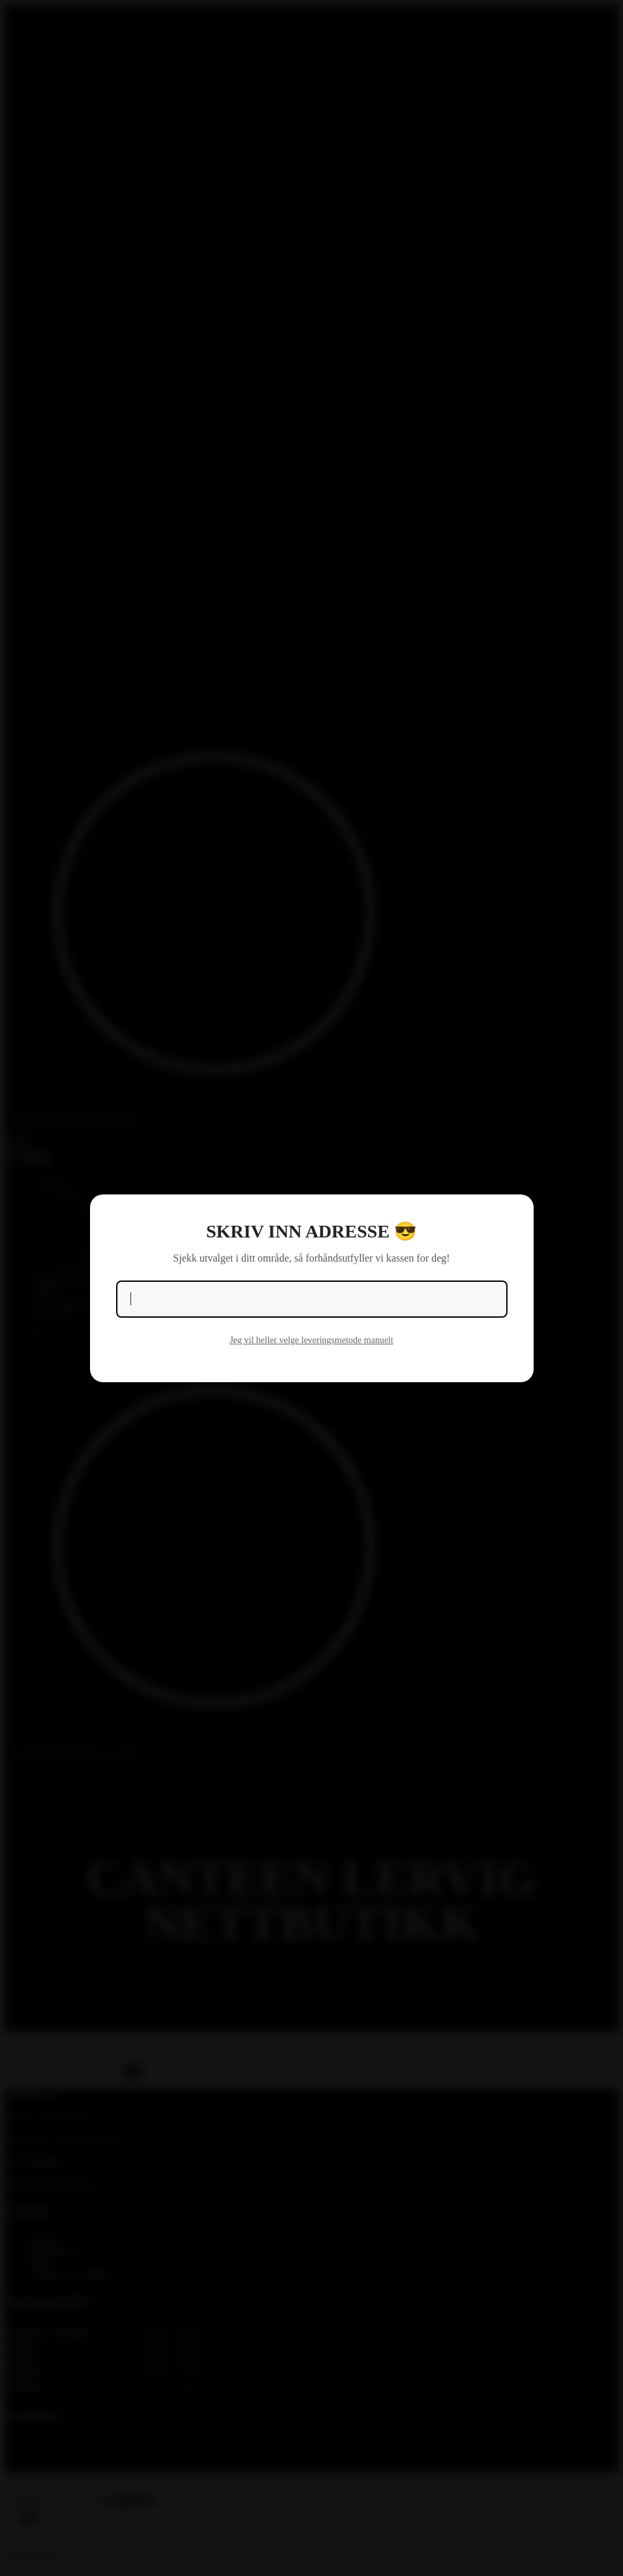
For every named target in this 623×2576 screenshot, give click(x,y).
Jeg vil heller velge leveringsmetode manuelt (311, 1340)
